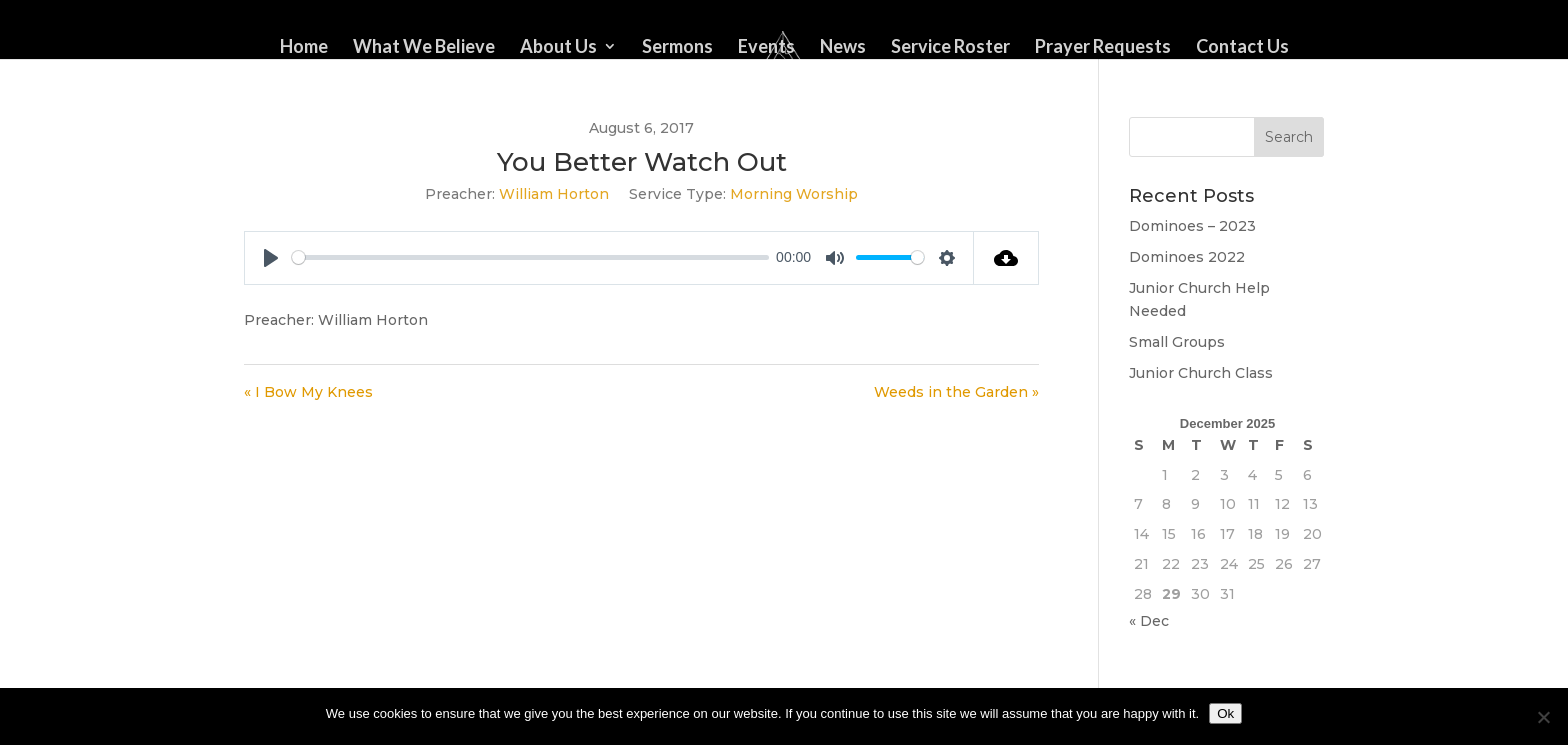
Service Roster (950, 48)
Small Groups (1177, 342)
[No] (1543, 717)
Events (766, 48)
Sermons (677, 48)
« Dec (1149, 621)
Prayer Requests (1103, 48)
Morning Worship (794, 194)
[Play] (271, 258)
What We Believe (424, 48)
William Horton (554, 194)
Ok (1225, 713)
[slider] (530, 257)
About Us (558, 48)
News (843, 48)
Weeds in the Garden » (956, 392)
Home (304, 48)
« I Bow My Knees (308, 392)
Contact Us (1242, 48)
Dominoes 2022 (1187, 257)
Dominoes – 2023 (1192, 226)
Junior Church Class (1201, 373)
